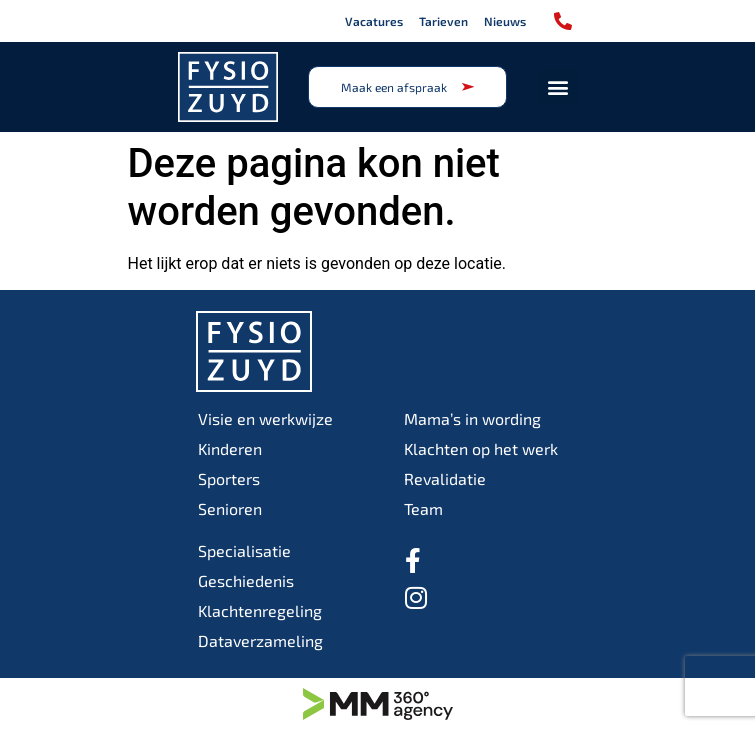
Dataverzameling (260, 640)
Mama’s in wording (472, 418)
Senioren (230, 508)
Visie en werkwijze (265, 418)
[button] (558, 86)
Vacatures (374, 21)
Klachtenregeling (260, 610)
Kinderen (230, 448)
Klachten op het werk (481, 448)
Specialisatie (244, 550)
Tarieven (443, 21)
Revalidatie (445, 478)
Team (423, 508)
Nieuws (505, 21)
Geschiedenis (246, 580)
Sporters (229, 478)
